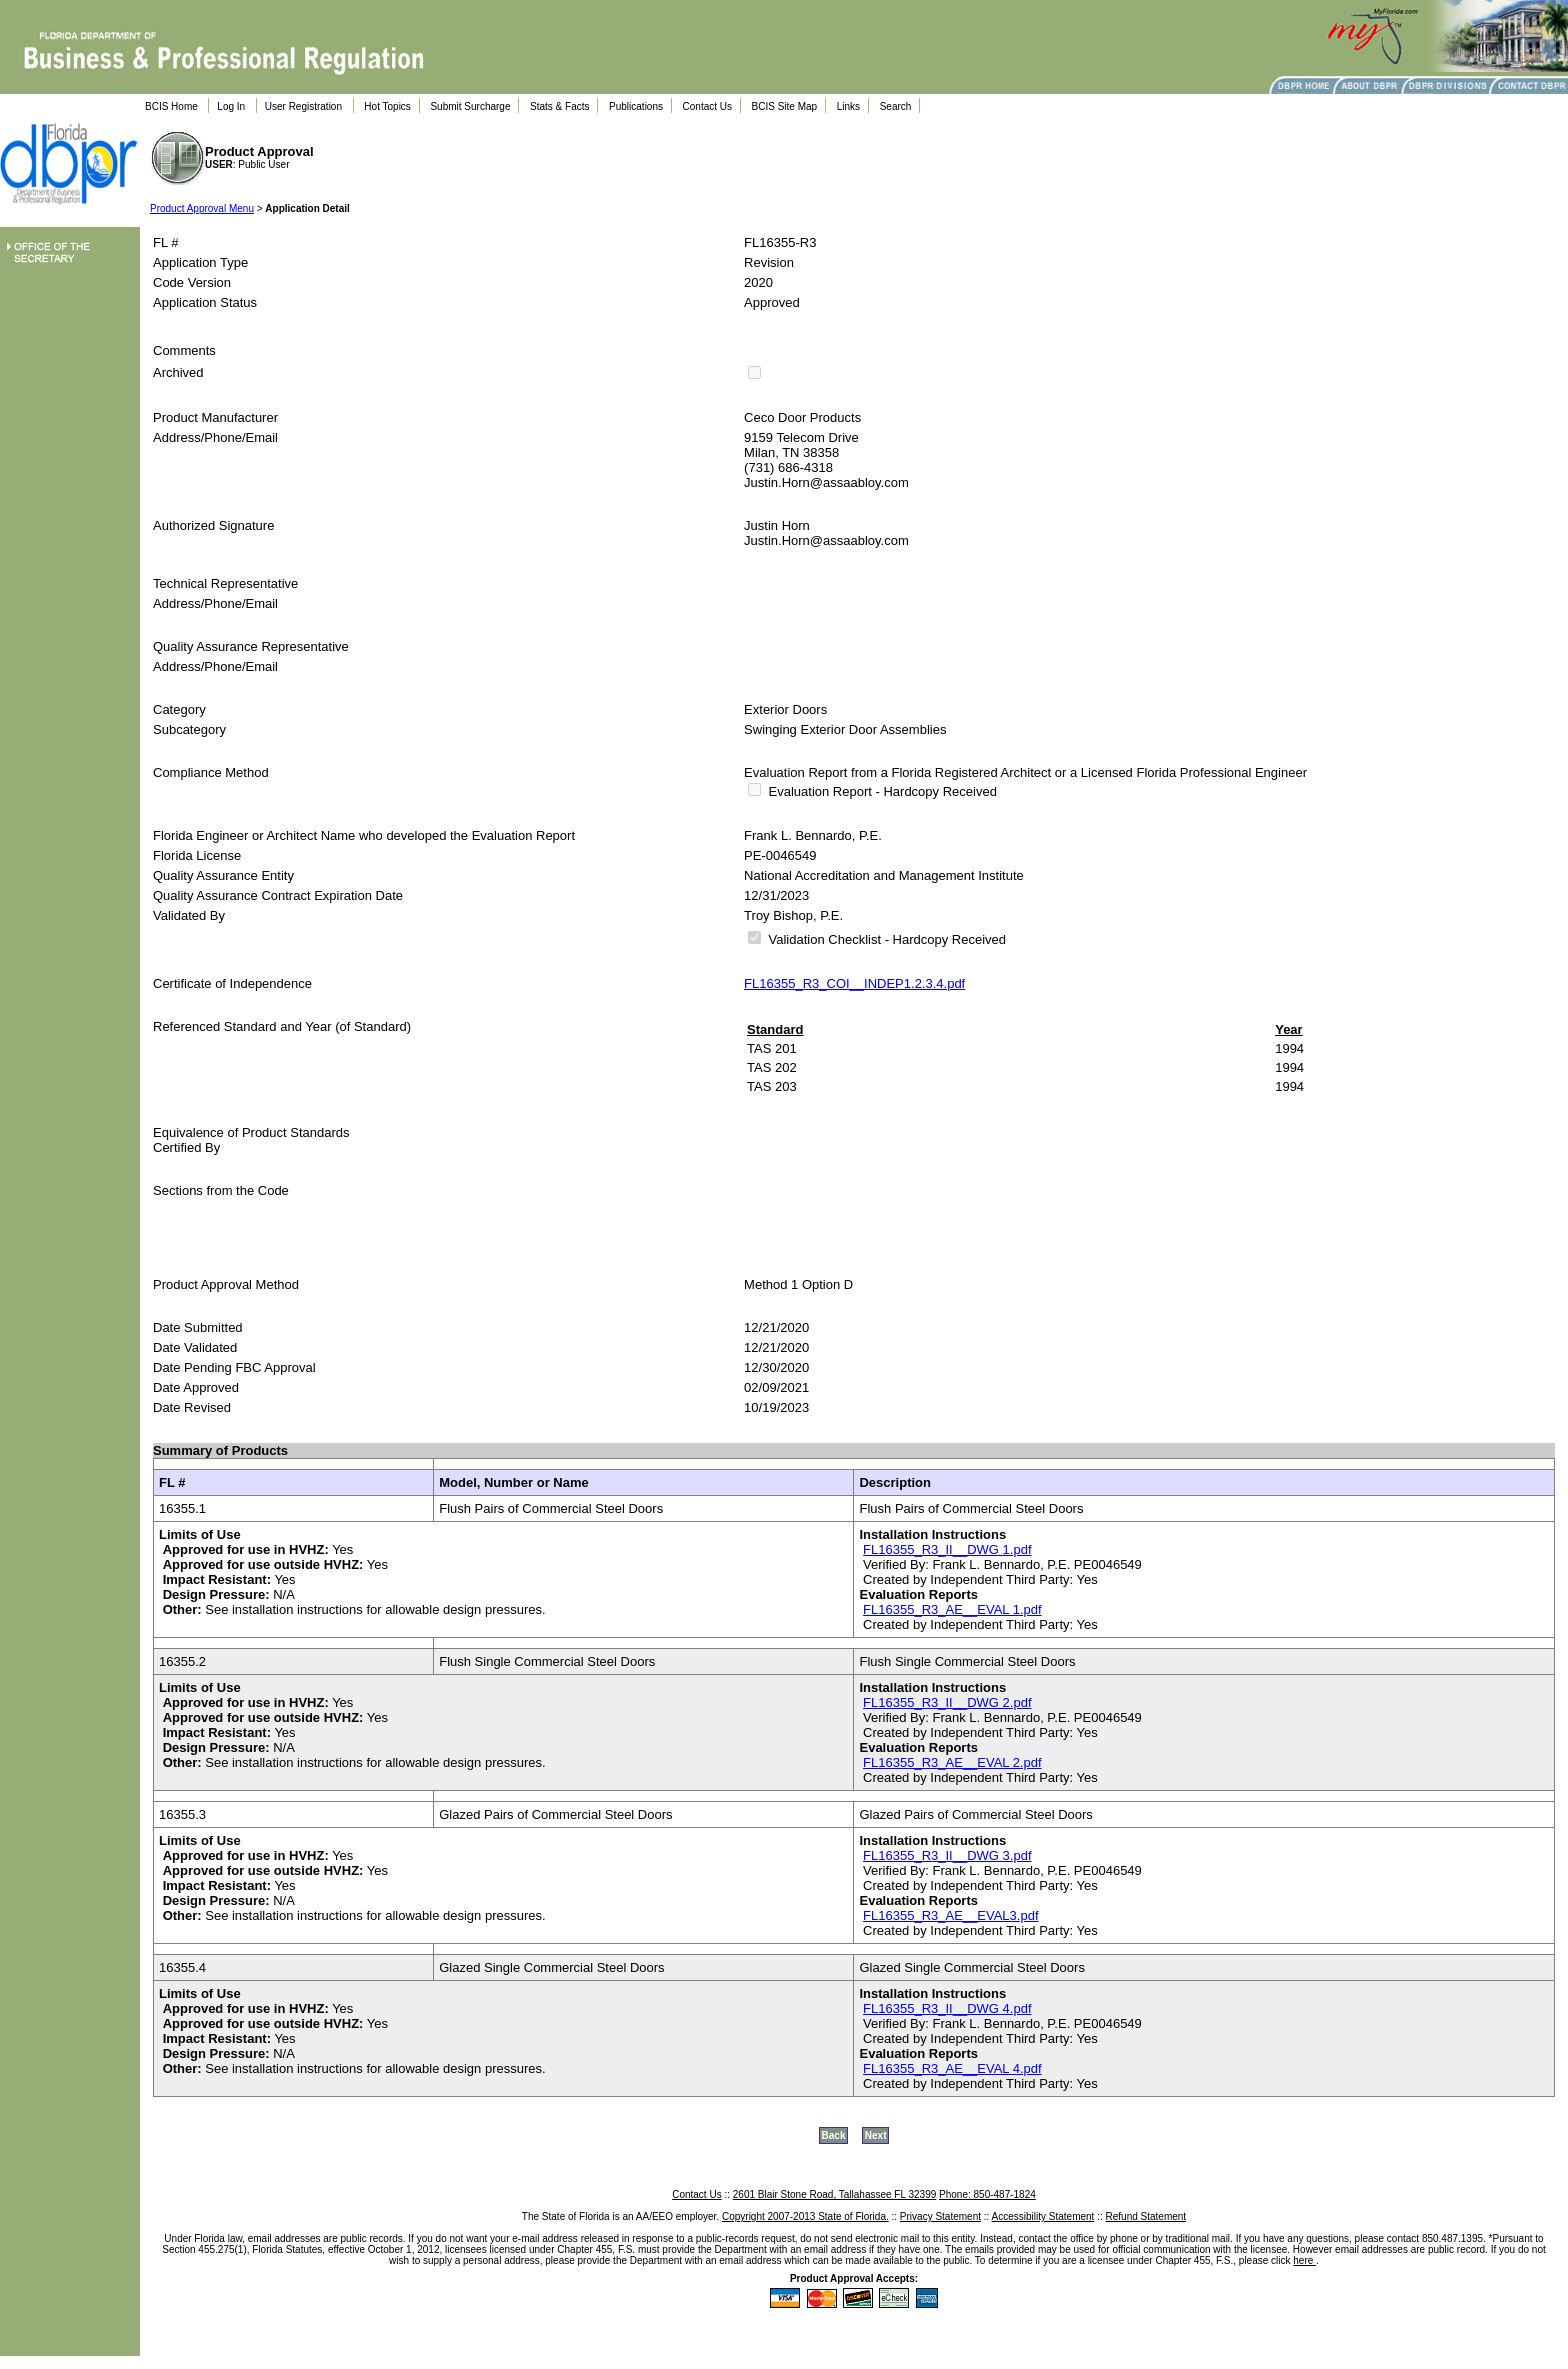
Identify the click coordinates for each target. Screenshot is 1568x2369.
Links (848, 106)
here (1304, 2260)
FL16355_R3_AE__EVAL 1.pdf (952, 1609)
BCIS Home (171, 106)
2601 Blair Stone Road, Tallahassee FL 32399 (834, 2194)
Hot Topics (387, 106)
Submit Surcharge (470, 106)
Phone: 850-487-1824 (987, 2194)
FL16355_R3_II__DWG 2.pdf (947, 1702)
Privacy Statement (940, 2216)
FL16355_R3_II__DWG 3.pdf (947, 1855)
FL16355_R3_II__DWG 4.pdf (947, 2008)
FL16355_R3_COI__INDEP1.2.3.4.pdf (854, 983)
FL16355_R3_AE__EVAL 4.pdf (952, 2068)
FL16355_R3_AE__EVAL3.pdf (950, 1915)
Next (876, 2135)
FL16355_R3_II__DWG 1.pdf (947, 1549)
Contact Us (707, 106)
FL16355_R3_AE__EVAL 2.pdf (952, 1762)
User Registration (303, 106)
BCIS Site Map (785, 106)
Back (834, 2135)
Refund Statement (1146, 2216)
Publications (636, 106)
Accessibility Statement (1043, 2216)
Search (896, 106)
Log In (231, 106)
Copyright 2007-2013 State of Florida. (805, 2216)
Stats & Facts (559, 106)
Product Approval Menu (202, 208)
